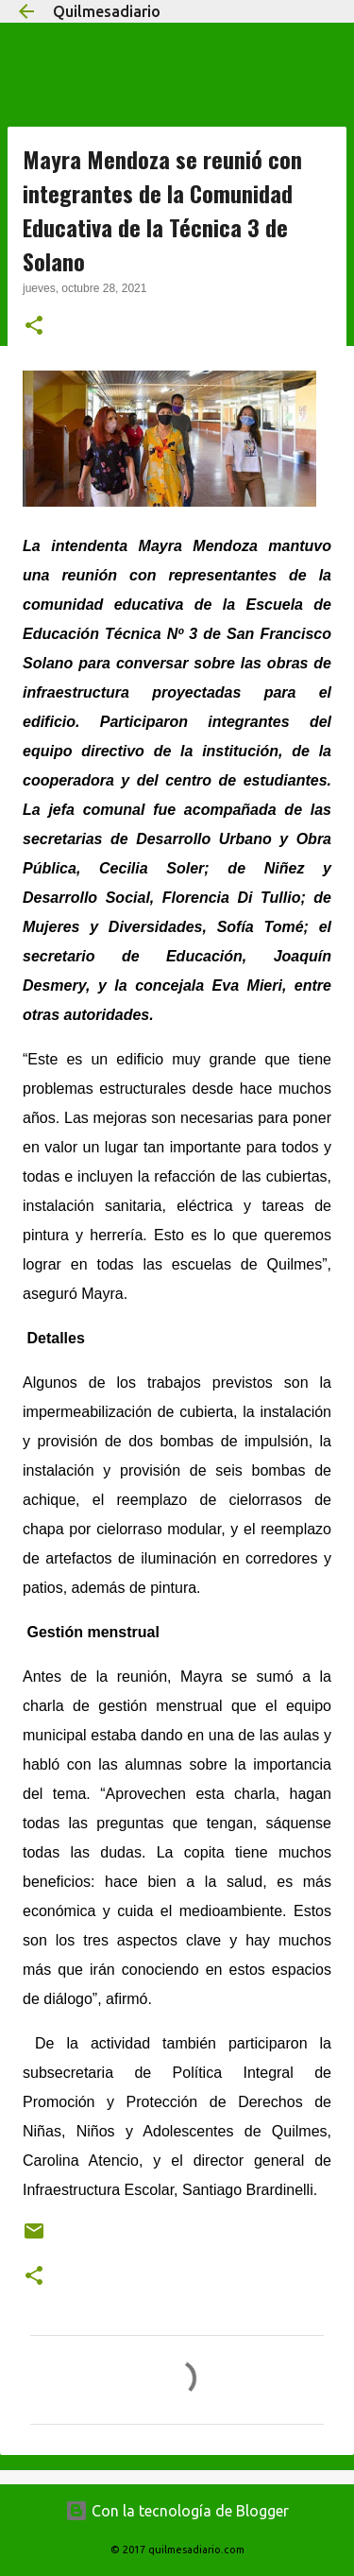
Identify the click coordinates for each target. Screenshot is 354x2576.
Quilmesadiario (106, 11)
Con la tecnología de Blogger (177, 2510)
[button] (34, 327)
